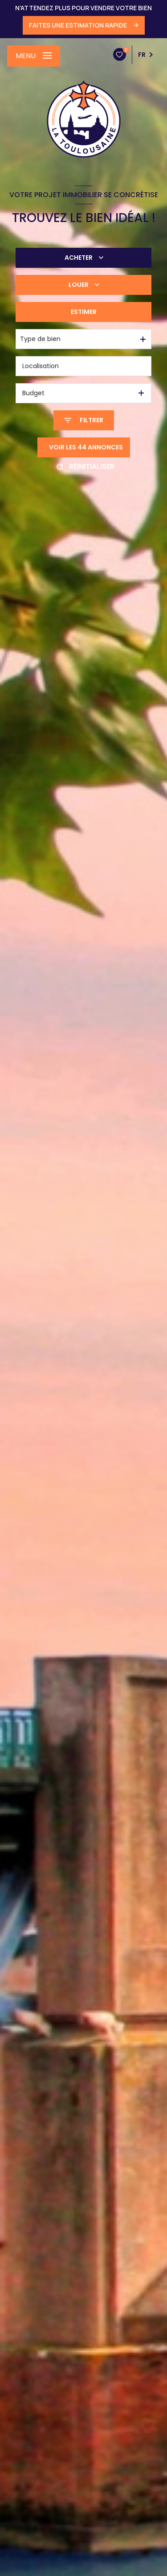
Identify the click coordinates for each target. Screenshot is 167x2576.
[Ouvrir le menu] (33, 56)
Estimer (84, 311)
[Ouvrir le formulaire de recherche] (83, 420)
